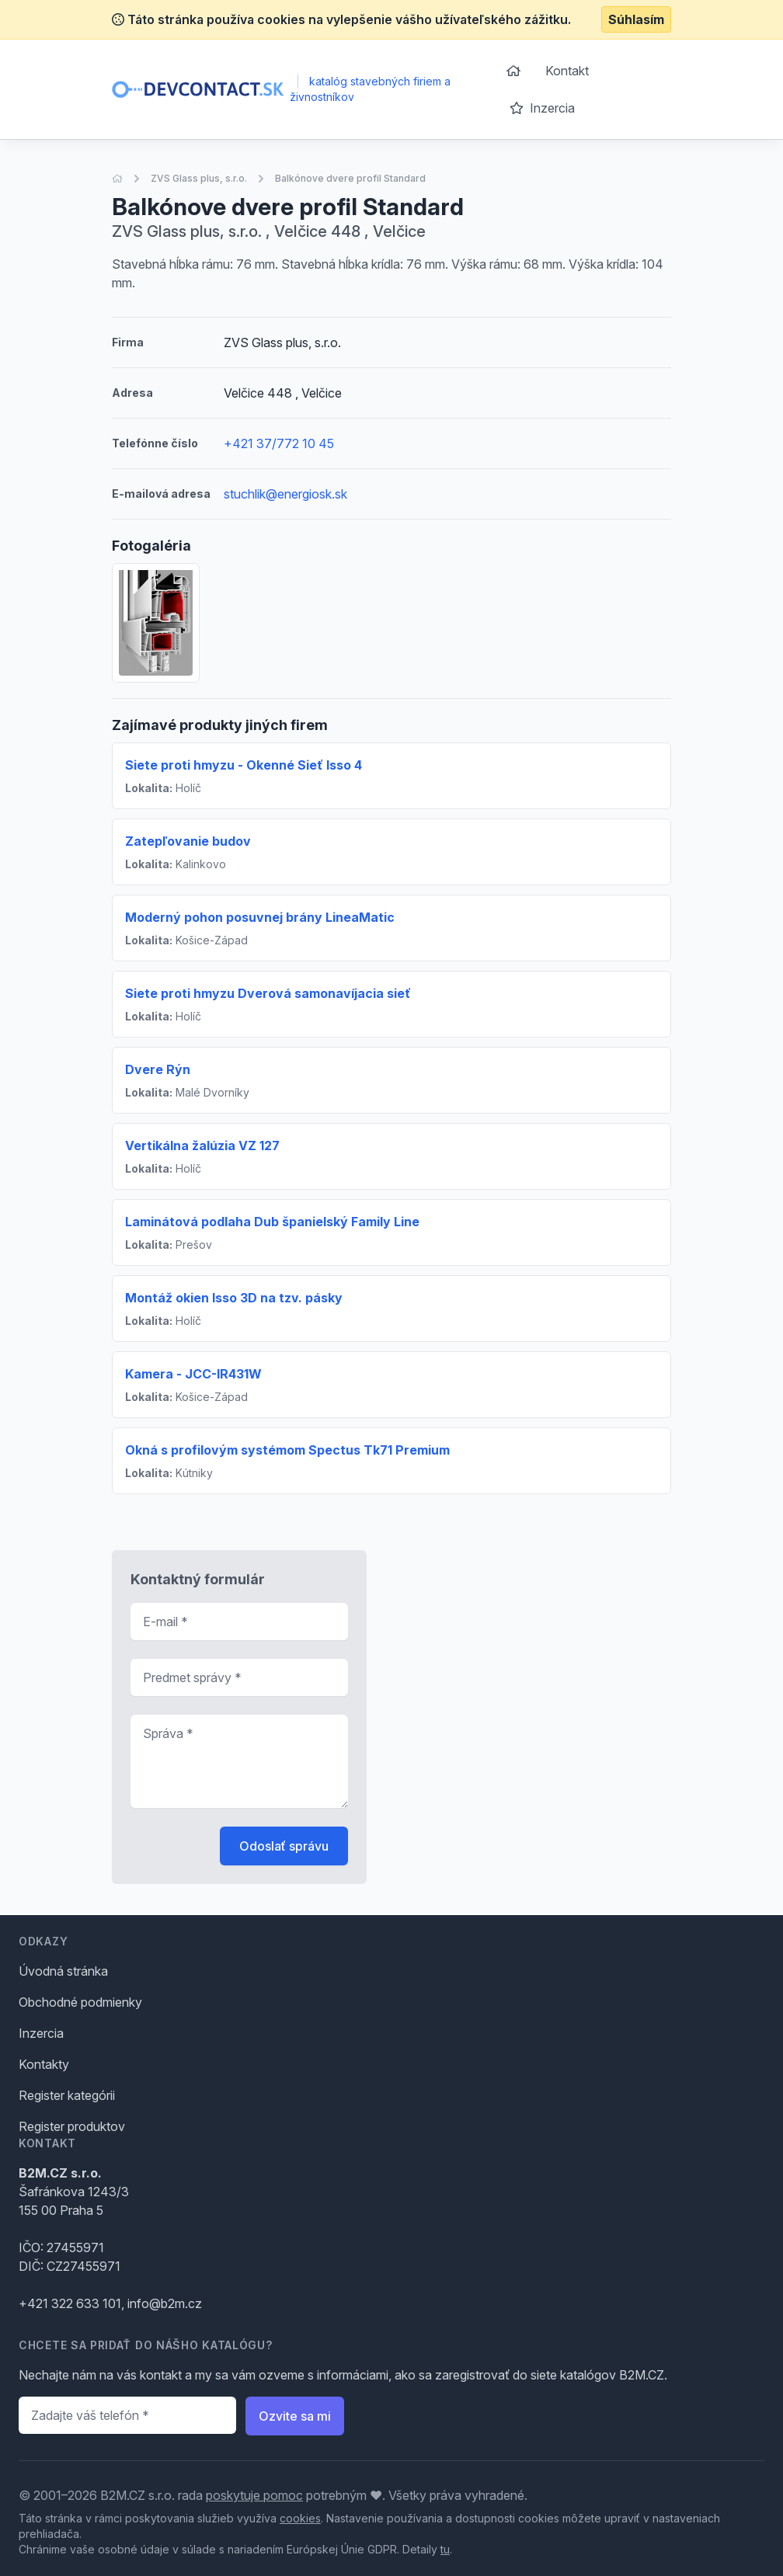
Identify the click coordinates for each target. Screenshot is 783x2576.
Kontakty (44, 2064)
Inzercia (542, 108)
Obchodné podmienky (80, 2002)
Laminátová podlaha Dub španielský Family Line (272, 1221)
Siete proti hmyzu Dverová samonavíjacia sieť (268, 993)
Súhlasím (636, 19)
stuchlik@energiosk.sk (285, 494)
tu (445, 2549)
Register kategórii (67, 2095)
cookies (300, 2518)
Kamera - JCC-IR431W (193, 1374)
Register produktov (72, 2126)
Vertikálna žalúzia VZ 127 (202, 1145)
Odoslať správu (284, 1846)
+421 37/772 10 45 (279, 443)
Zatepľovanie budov (188, 841)
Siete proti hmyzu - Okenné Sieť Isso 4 (243, 765)
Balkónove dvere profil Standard (350, 178)
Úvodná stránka (63, 1971)
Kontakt (567, 70)
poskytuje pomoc (254, 2495)
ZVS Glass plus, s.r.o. (199, 178)
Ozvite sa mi (295, 2416)
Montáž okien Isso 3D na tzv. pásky (234, 1297)
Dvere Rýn (157, 1069)
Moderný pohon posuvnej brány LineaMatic (260, 917)
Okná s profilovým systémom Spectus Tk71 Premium (287, 1450)
